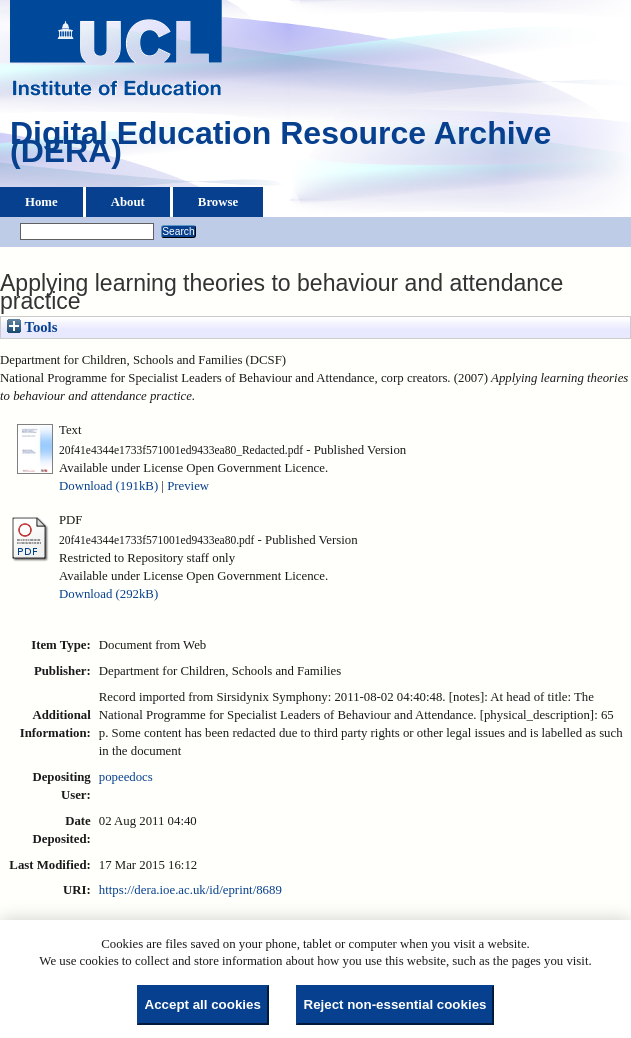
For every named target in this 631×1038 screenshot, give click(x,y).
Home (41, 202)
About (128, 202)
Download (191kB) (108, 486)
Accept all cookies (203, 1004)
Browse (218, 202)
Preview (188, 486)
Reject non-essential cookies (395, 1004)
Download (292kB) (108, 594)
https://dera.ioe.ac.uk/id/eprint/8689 (190, 890)
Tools (32, 327)
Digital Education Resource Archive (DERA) (280, 147)
